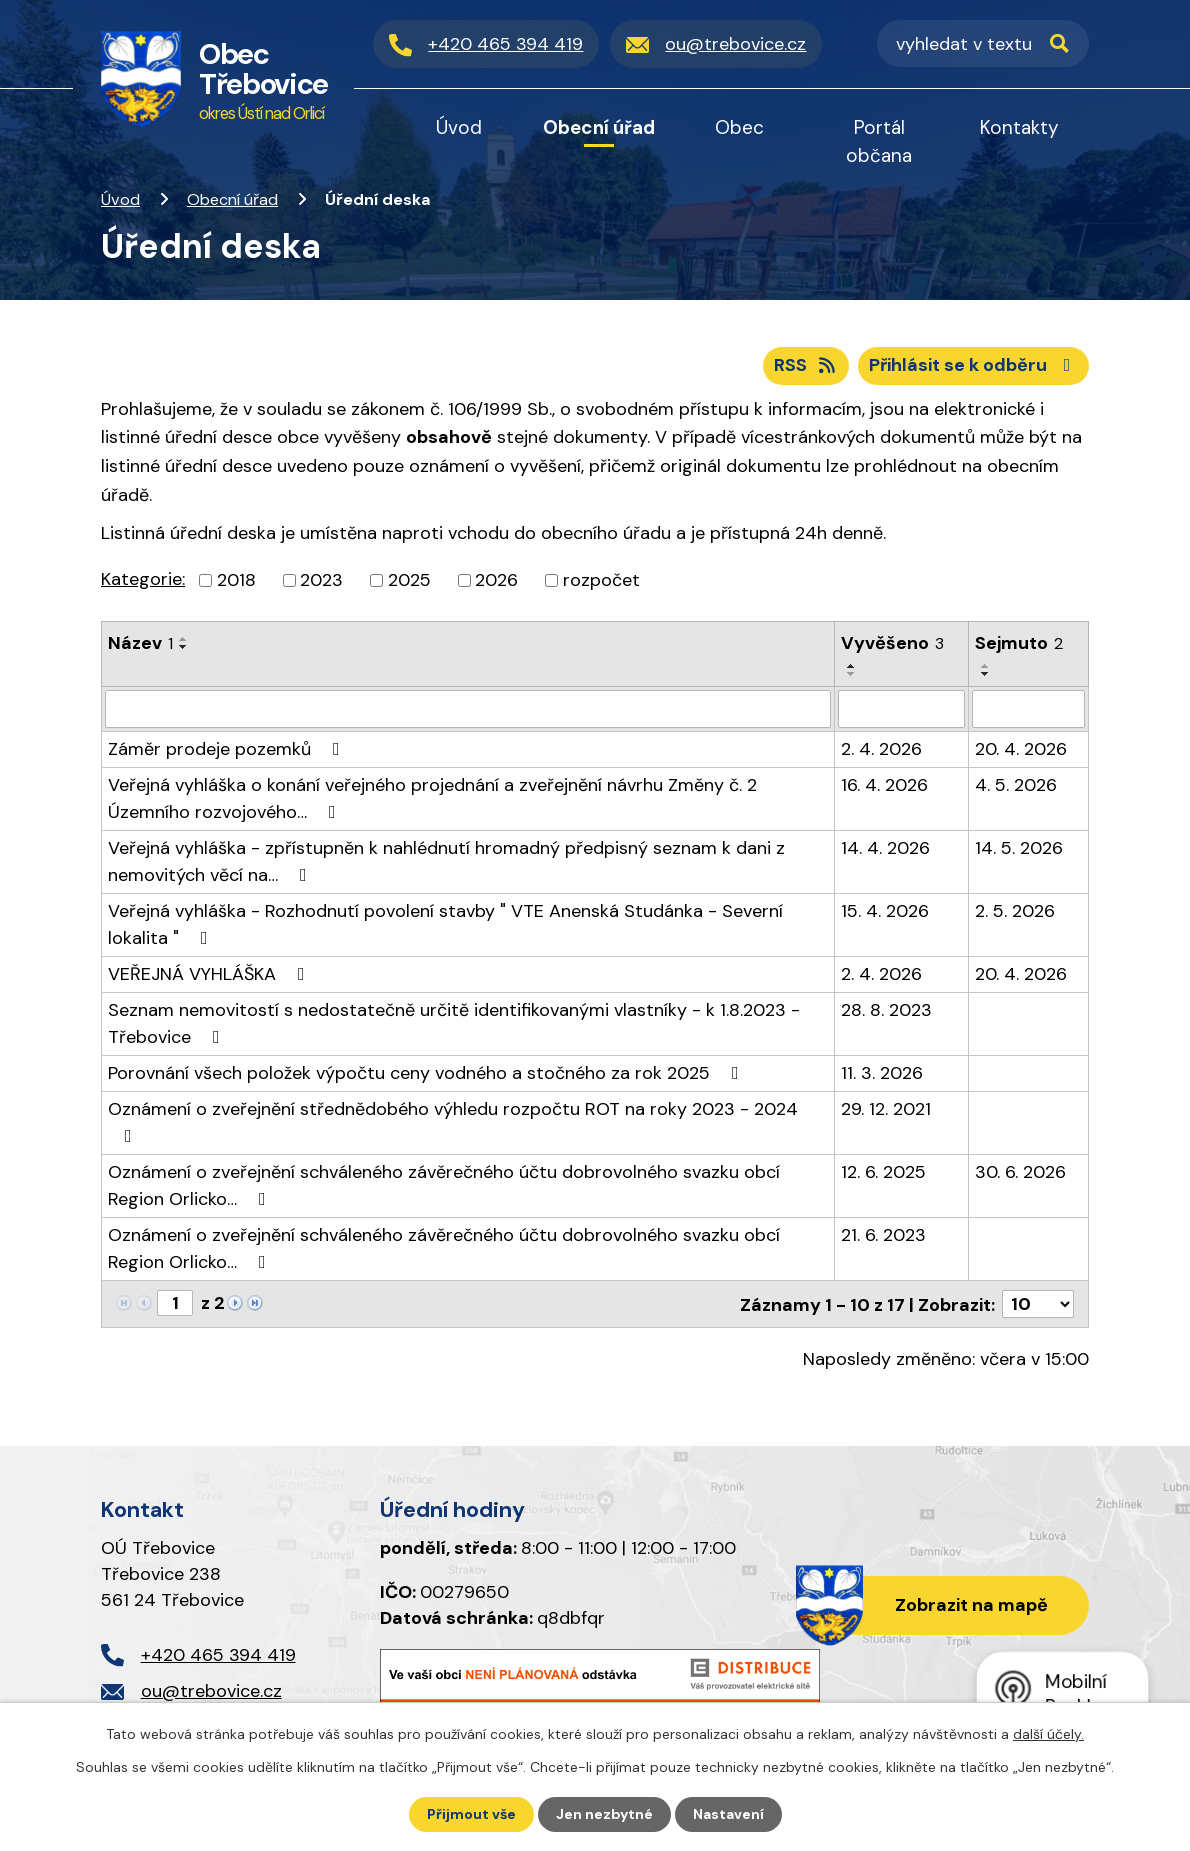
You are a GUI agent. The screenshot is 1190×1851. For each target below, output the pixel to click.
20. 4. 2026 (1021, 749)
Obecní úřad (232, 199)
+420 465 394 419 (218, 1654)
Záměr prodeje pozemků (228, 749)
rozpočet (601, 580)
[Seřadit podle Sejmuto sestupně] (986, 674)
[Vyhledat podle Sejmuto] (1028, 709)
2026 (496, 580)
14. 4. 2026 (885, 848)
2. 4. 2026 (881, 749)
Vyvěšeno (892, 643)
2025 (409, 580)
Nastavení (728, 1814)
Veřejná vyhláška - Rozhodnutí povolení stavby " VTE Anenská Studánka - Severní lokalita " (445, 924)
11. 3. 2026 (882, 1073)
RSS (806, 365)
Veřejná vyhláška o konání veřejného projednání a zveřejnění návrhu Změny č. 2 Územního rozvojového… (432, 798)
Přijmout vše (471, 1814)
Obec (739, 127)
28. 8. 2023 (886, 1010)
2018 (236, 580)
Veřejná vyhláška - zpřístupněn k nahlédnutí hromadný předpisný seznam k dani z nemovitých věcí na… (446, 861)
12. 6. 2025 (883, 1172)
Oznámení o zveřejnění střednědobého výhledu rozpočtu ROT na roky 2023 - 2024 (453, 1121)
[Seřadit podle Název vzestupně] (184, 639)
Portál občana (879, 141)
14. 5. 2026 (1019, 848)
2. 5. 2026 (1015, 911)
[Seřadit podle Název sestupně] (184, 647)
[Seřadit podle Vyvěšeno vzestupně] (852, 666)
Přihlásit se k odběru (974, 365)
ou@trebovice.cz (211, 1691)
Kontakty (1019, 127)
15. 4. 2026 (885, 911)
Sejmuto (1019, 643)
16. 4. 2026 (884, 785)
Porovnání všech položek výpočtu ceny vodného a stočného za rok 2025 (427, 1073)
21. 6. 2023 (883, 1235)
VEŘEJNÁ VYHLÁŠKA (210, 974)
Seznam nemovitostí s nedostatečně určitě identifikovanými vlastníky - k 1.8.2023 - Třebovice (454, 1023)
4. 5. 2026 (1016, 785)
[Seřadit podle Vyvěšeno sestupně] (852, 674)
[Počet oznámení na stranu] (1038, 1304)
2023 (321, 580)
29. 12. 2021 (886, 1109)
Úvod (120, 199)
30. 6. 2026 (1020, 1172)
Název (140, 643)
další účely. (1048, 1734)
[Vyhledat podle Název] (468, 709)
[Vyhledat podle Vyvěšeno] (902, 709)
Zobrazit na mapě (971, 1604)
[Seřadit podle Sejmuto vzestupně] (986, 666)
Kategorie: (143, 579)
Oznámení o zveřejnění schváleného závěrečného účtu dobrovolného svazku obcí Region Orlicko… (444, 1185)
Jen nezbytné (604, 1814)
